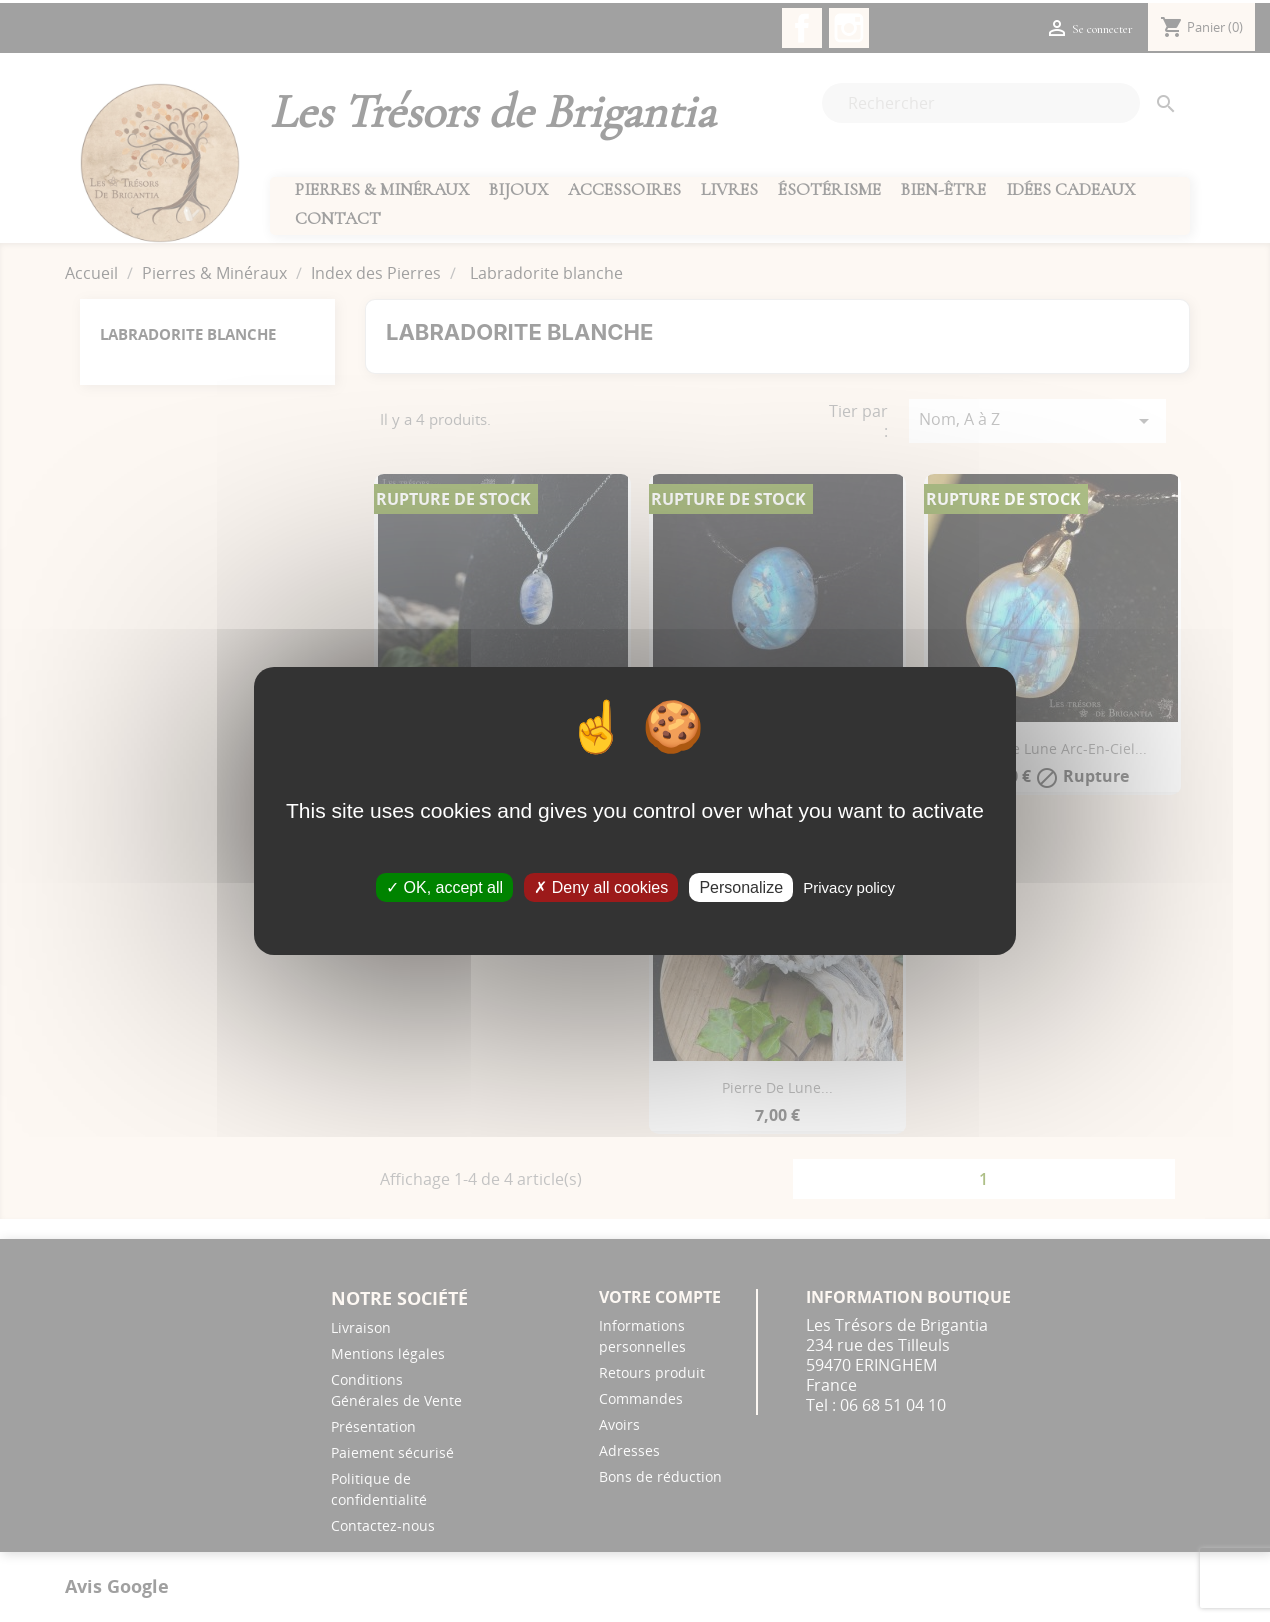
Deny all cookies (601, 887)
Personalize (741, 887)
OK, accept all (444, 887)
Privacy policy (849, 887)
